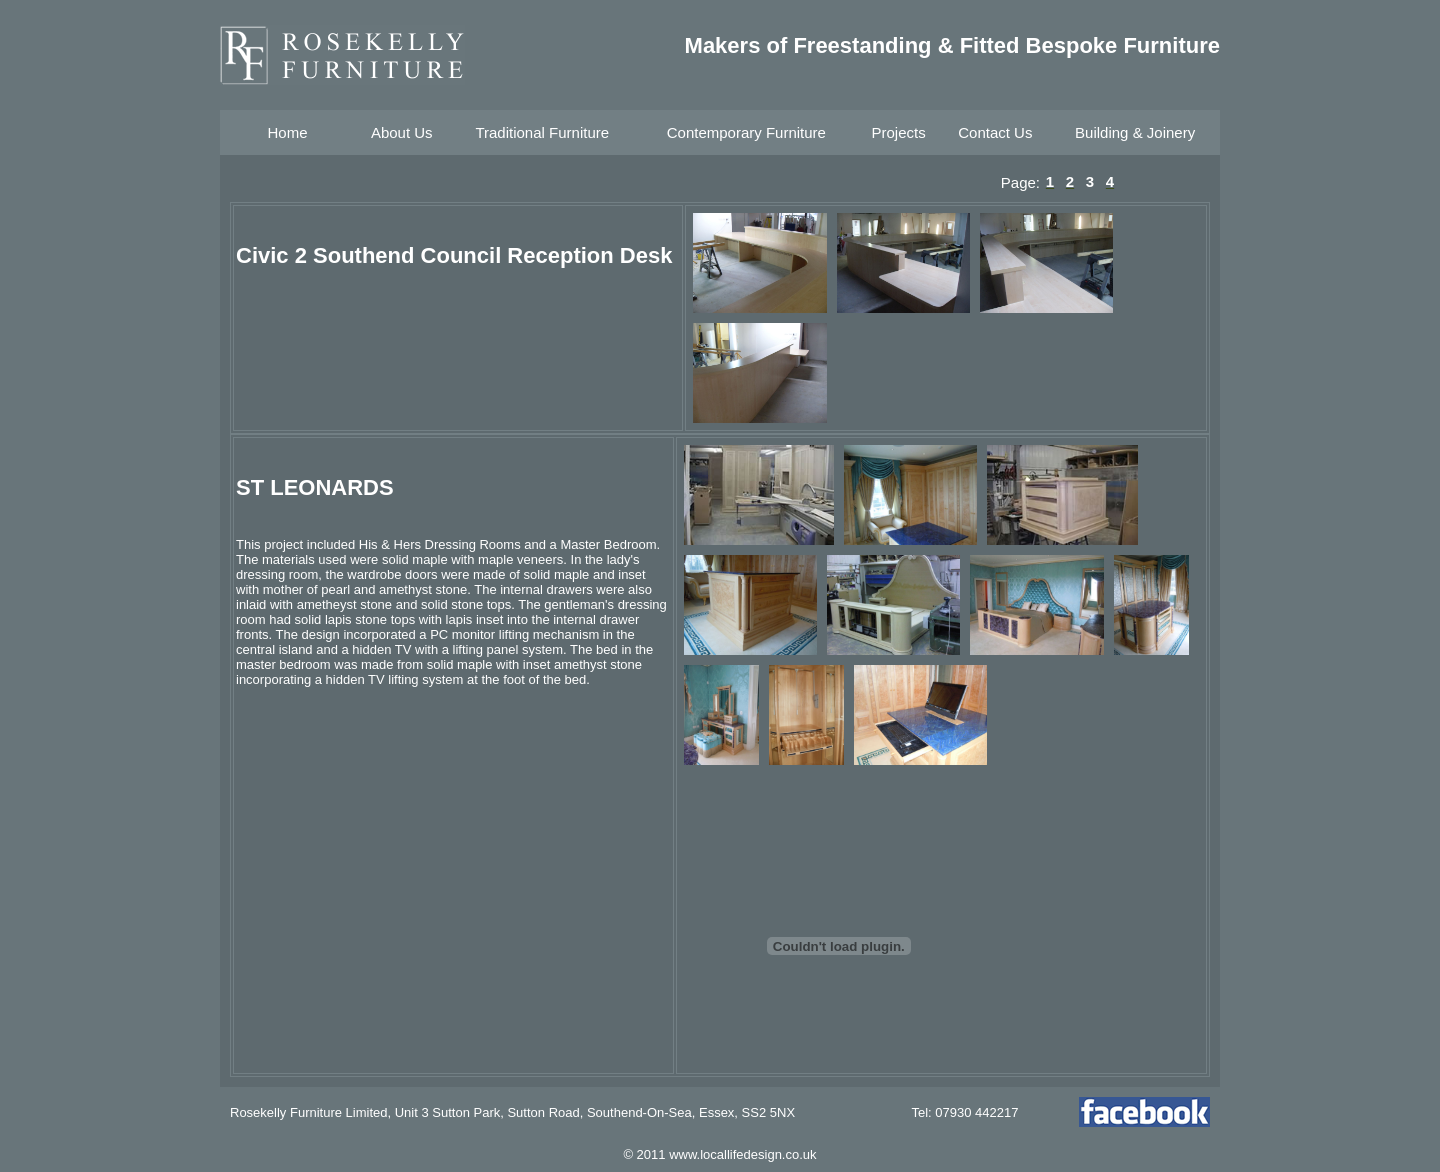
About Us (402, 132)
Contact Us (995, 132)
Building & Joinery (1135, 132)
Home (287, 132)
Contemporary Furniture (746, 132)
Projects (898, 132)
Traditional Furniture (542, 132)
